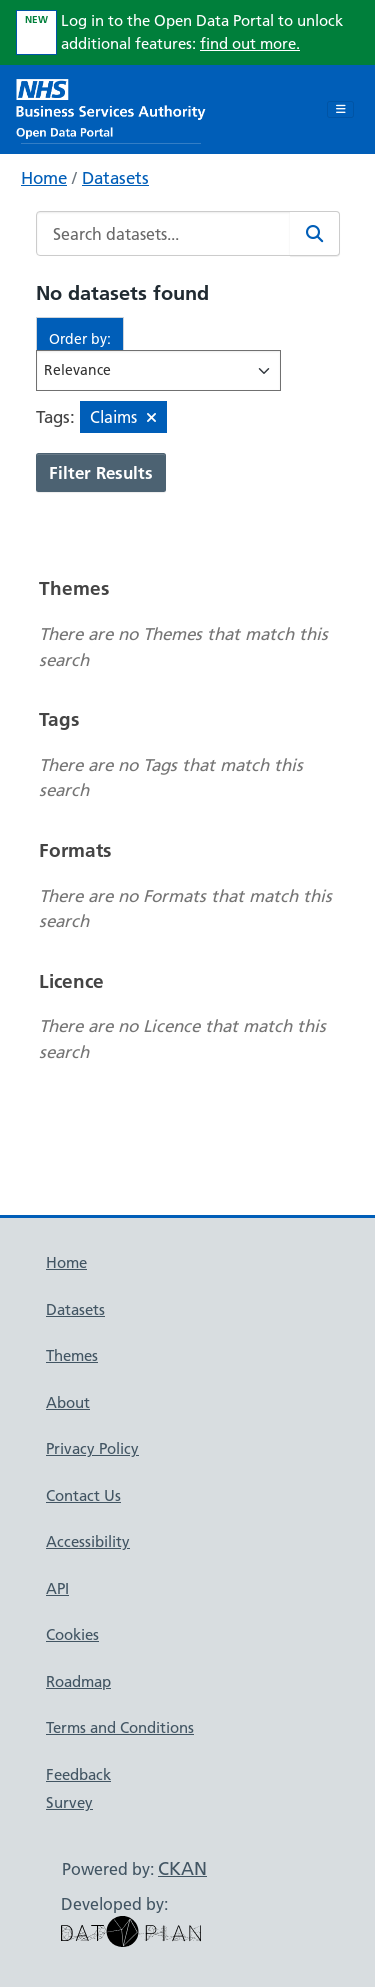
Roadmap (78, 1681)
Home (44, 178)
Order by (78, 339)
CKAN (182, 1868)
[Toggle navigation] (340, 110)
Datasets (115, 178)
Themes (72, 1355)
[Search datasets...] (163, 233)
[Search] (315, 233)
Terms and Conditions (120, 1727)
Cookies (72, 1634)
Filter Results (101, 472)
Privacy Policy (92, 1448)
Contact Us (83, 1495)
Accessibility (88, 1541)
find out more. (250, 43)
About (68, 1402)
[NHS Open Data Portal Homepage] (111, 107)
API (57, 1588)
